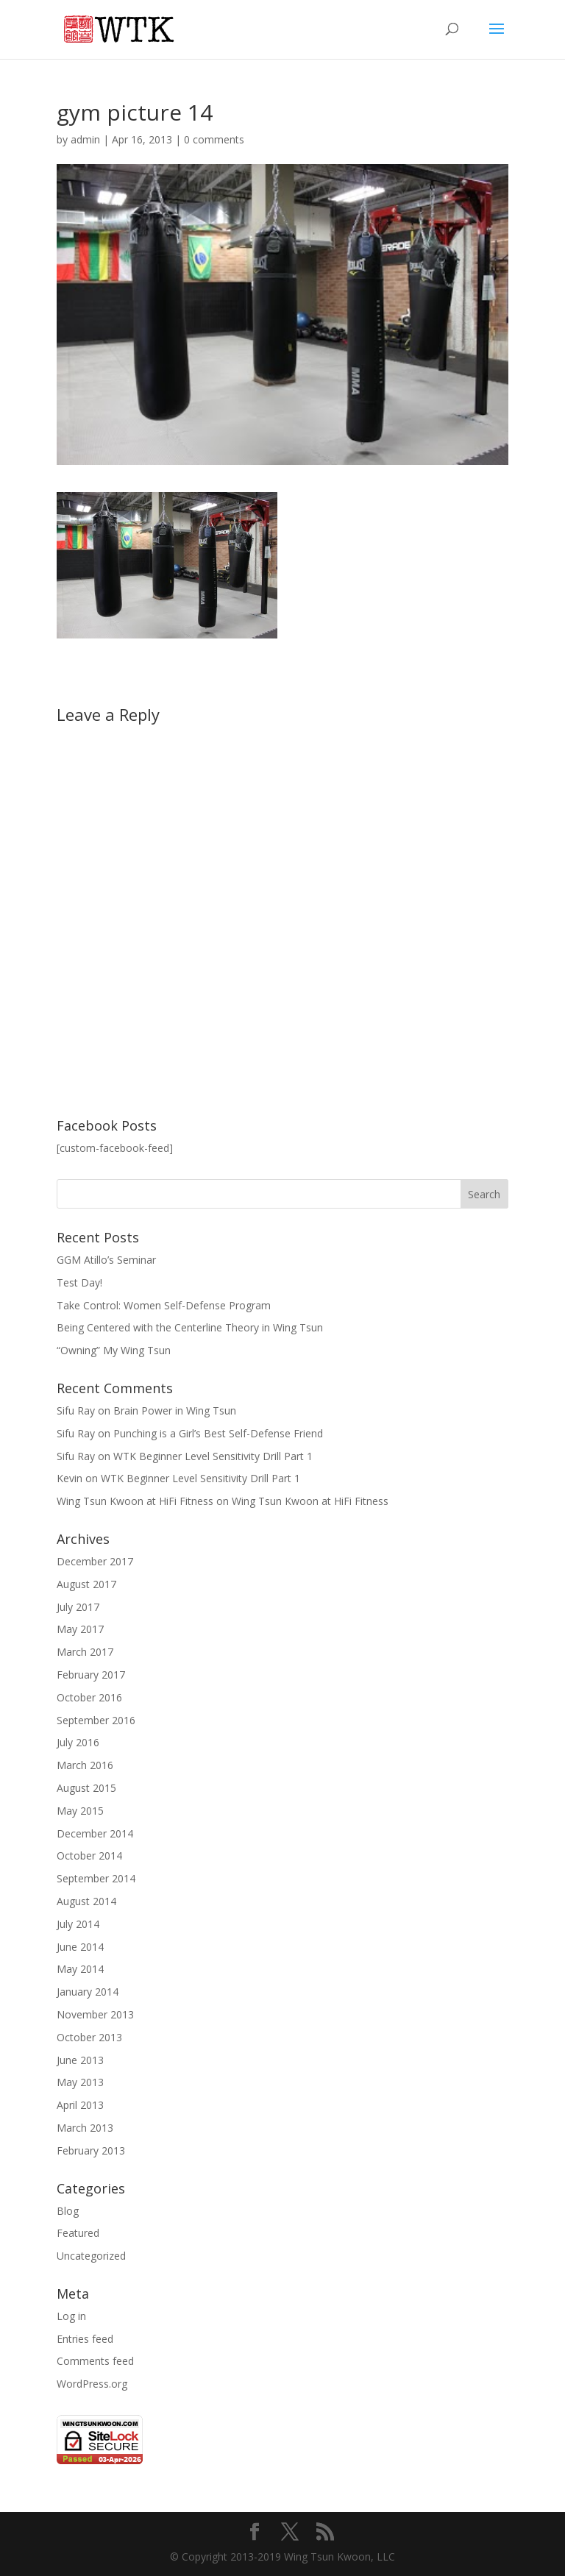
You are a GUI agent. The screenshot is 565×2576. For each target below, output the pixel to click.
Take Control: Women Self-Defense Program (164, 1305)
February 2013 (91, 2150)
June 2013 (80, 2060)
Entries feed (85, 2339)
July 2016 (78, 1742)
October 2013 (89, 2037)
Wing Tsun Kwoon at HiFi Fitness (135, 1501)
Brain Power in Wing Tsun (174, 1410)
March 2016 (85, 1765)
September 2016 (96, 1720)
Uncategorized (91, 2256)
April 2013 (80, 2105)
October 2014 (89, 1855)
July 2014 (78, 1924)
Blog (68, 2211)
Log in (71, 2316)
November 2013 (95, 2014)
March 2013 (85, 2128)
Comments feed (95, 2361)
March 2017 (85, 1652)
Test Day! (79, 1282)
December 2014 (95, 1833)
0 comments (214, 139)
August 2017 (86, 1584)
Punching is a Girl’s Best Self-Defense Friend (218, 1433)
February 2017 (91, 1675)
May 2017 (80, 1629)
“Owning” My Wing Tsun (114, 1350)
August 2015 (86, 1788)
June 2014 (80, 1947)
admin (85, 139)
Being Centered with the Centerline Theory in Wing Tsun (190, 1327)
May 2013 (80, 2082)
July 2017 (78, 1607)
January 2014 (87, 1992)
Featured (78, 2233)
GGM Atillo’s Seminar (106, 1260)
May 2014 (80, 1969)
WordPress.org (92, 2384)
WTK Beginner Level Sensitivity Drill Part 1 (213, 1456)
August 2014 (86, 1901)
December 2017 (95, 1561)
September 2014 (96, 1878)
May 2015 (80, 1811)
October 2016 (89, 1697)
